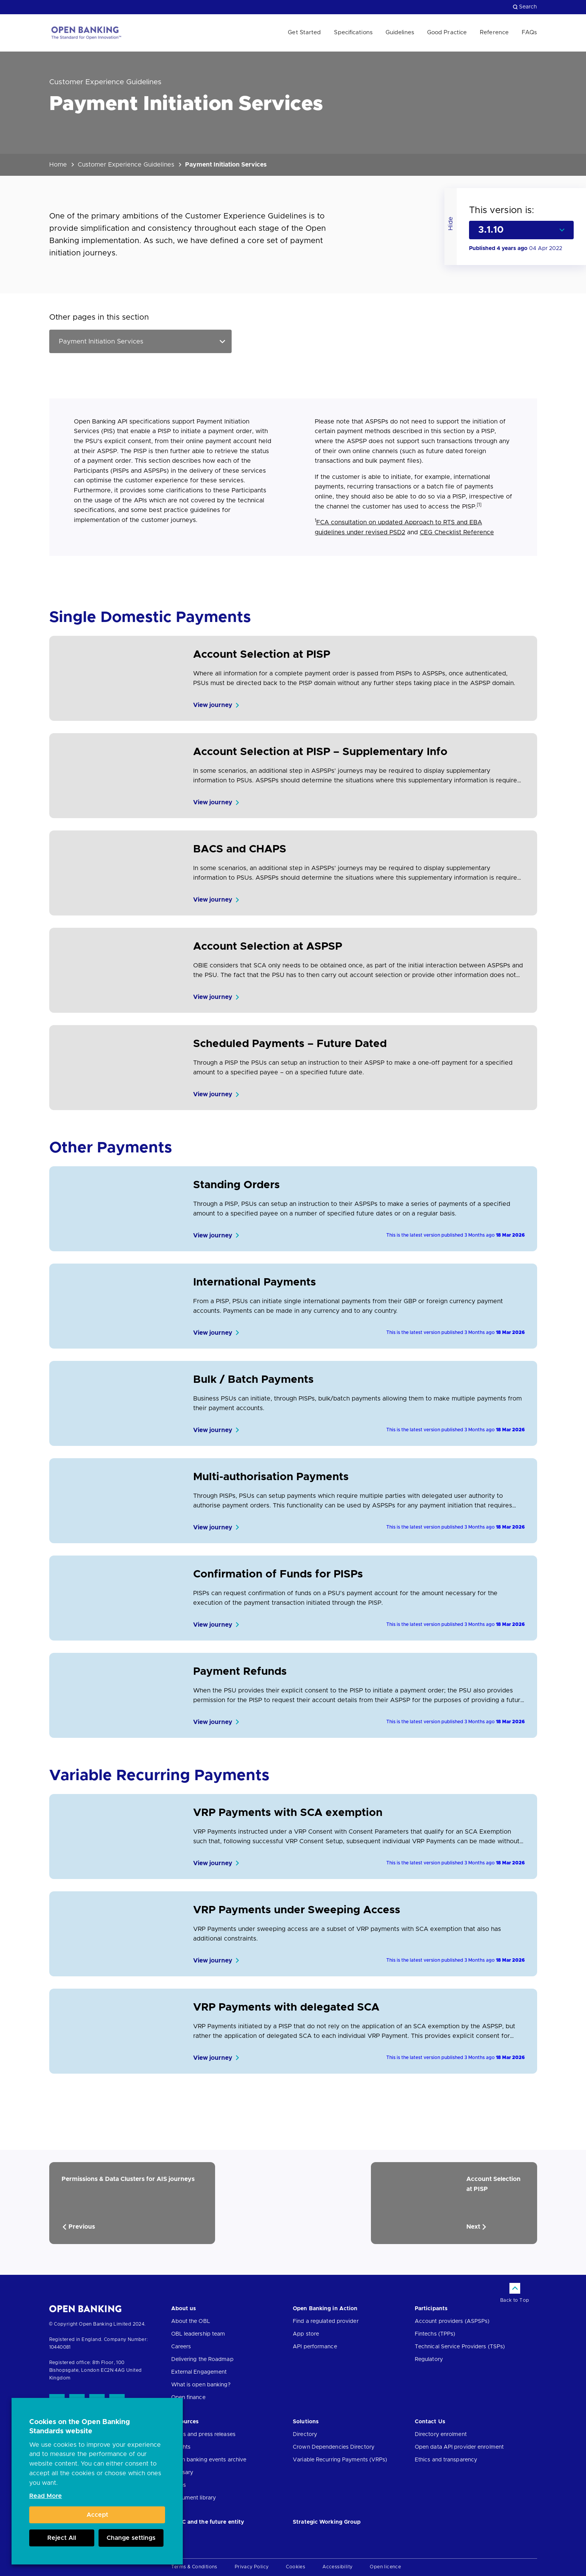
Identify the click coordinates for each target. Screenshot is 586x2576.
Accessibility (337, 2566)
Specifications (353, 32)
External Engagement (199, 2372)
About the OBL (190, 2321)
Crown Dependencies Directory (333, 2447)
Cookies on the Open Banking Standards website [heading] (79, 2427)
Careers (181, 2346)
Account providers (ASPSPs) (452, 2321)
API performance (315, 2346)
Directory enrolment (441, 2434)
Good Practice (447, 32)
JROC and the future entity (207, 2522)
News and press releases (203, 2434)
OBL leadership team (198, 2334)
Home (58, 165)
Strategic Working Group (327, 2522)
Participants (431, 2308)
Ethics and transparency (446, 2460)
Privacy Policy (252, 2566)
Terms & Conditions (194, 2566)
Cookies (295, 2566)
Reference (494, 32)
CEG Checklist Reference (457, 532)
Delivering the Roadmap (202, 2359)
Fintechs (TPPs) (435, 2334)
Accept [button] (97, 2515)
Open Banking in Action (325, 2308)
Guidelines (400, 32)
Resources (185, 2421)
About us (183, 2308)
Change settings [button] (131, 2538)
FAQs (529, 32)
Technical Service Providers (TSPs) (460, 2346)
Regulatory (429, 2359)
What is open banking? (200, 2385)
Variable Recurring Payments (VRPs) (340, 2460)
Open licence (385, 2566)
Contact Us (430, 2421)
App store (306, 2334)
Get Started (304, 32)
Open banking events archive (209, 2460)
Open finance (188, 2397)
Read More (45, 2496)
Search (525, 7)
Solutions (306, 2421)
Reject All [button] (61, 2538)
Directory (305, 2434)
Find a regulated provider (326, 2321)
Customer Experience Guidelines (126, 165)
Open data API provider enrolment (459, 2447)
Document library (193, 2498)
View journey (212, 705)
